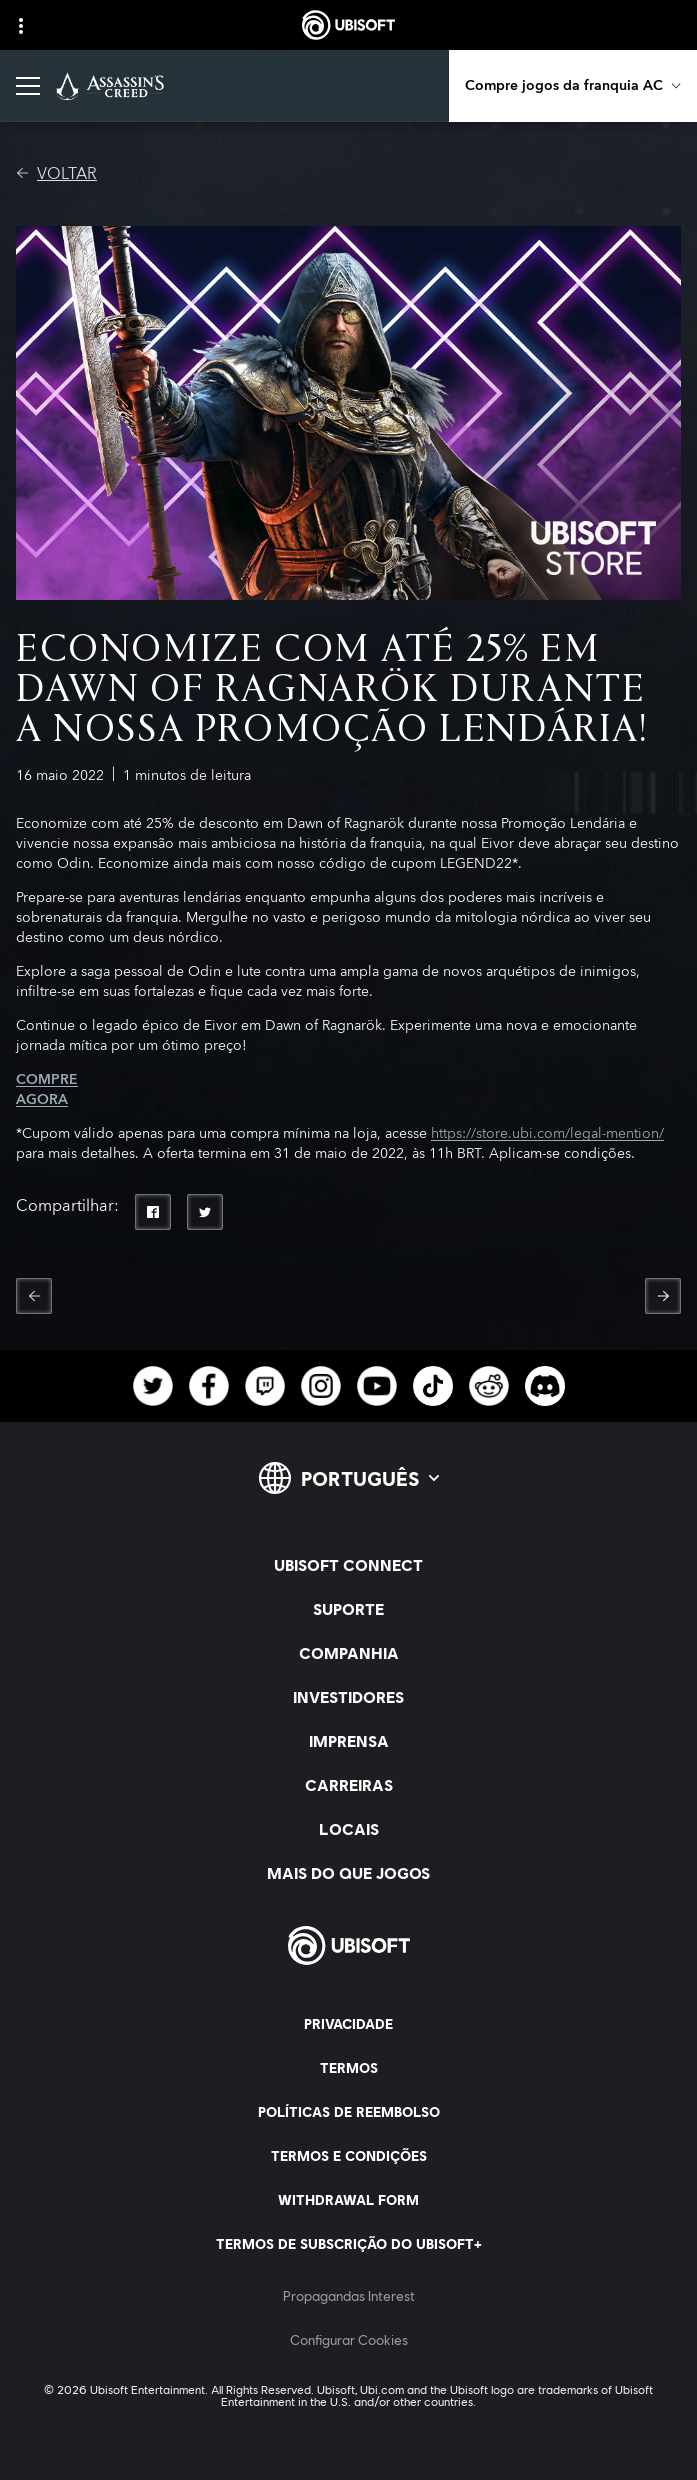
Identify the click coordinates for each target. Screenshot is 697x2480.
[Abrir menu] (28, 86)
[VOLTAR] (56, 174)
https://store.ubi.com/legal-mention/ (547, 1134)
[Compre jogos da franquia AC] (573, 86)
